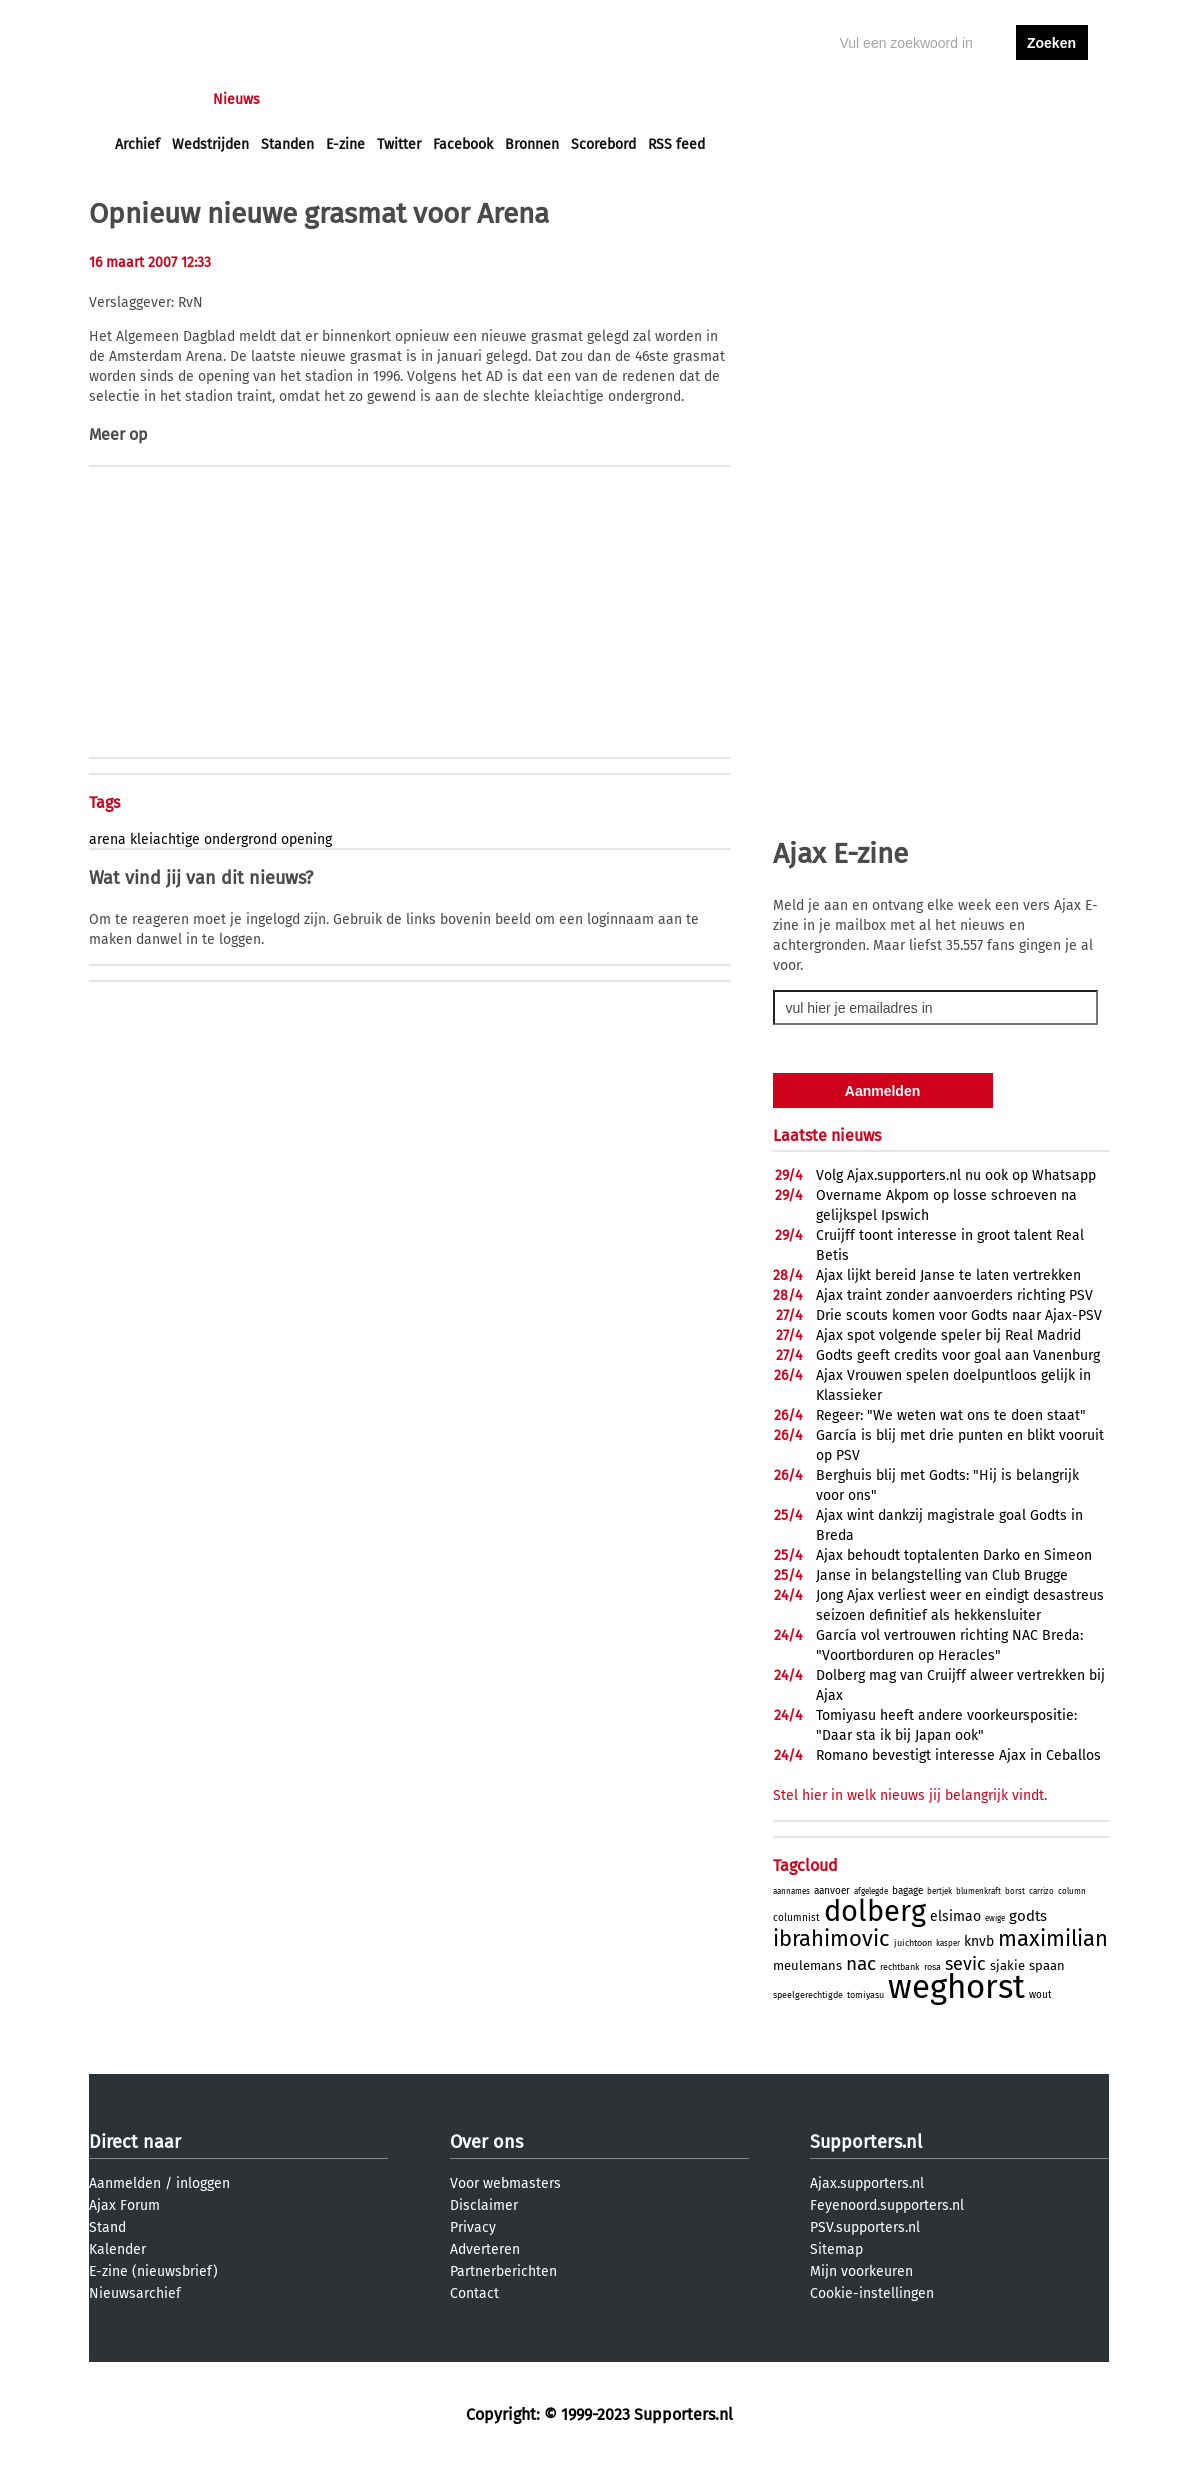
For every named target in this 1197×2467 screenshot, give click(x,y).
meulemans (807, 1965)
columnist (796, 1918)
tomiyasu (865, 1995)
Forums (309, 99)
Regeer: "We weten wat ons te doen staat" (951, 1415)
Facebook (463, 144)
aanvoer (832, 1891)
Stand (107, 2227)
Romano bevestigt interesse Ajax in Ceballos (958, 1755)
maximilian (1053, 1938)
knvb (979, 1941)
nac (861, 1963)
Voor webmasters (505, 2183)
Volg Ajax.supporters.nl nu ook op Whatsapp (956, 1175)
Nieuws (236, 99)
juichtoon (913, 1943)
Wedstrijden (210, 144)
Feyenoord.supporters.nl (887, 2205)
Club (466, 99)
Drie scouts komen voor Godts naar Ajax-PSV (959, 1315)
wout (1040, 1995)
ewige (995, 1918)
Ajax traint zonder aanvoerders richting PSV (954, 1295)
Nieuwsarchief (135, 2293)
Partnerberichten (503, 2271)
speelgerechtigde (808, 1995)
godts (1028, 1916)
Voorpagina (151, 99)
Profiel (526, 99)
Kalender (117, 2249)
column (1072, 1891)
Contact (474, 2293)
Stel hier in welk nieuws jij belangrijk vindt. (910, 1795)
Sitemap (836, 2249)
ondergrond (240, 839)
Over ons (486, 2142)
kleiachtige (165, 839)
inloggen (975, 99)
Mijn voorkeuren (861, 2271)
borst (1015, 1891)
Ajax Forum (124, 2205)
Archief (137, 144)
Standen (287, 144)
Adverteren (485, 2249)
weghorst (956, 1987)
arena (107, 839)
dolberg (875, 1911)
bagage (907, 1891)
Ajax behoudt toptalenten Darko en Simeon (954, 1555)
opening (306, 839)
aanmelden (1052, 99)
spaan (1047, 1965)
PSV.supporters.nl (865, 2227)
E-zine (345, 144)
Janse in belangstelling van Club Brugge (942, 1575)
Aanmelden (125, 2183)
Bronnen (532, 144)
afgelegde (871, 1891)
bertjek (939, 1891)
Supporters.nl (866, 2142)
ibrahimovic (831, 1938)
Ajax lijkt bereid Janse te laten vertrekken (948, 1275)
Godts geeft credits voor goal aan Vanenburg (958, 1355)
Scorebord (603, 144)
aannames (791, 1891)
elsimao (955, 1916)
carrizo (1041, 1891)
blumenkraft (978, 1891)
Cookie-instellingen (872, 2293)
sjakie (1007, 1965)
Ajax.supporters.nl (867, 2183)
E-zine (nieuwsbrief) (153, 2271)
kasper (948, 1943)
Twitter (399, 144)
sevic (965, 1964)
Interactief (392, 99)
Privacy (473, 2227)
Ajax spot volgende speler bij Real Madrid (948, 1335)
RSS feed (676, 144)
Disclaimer (484, 2205)
